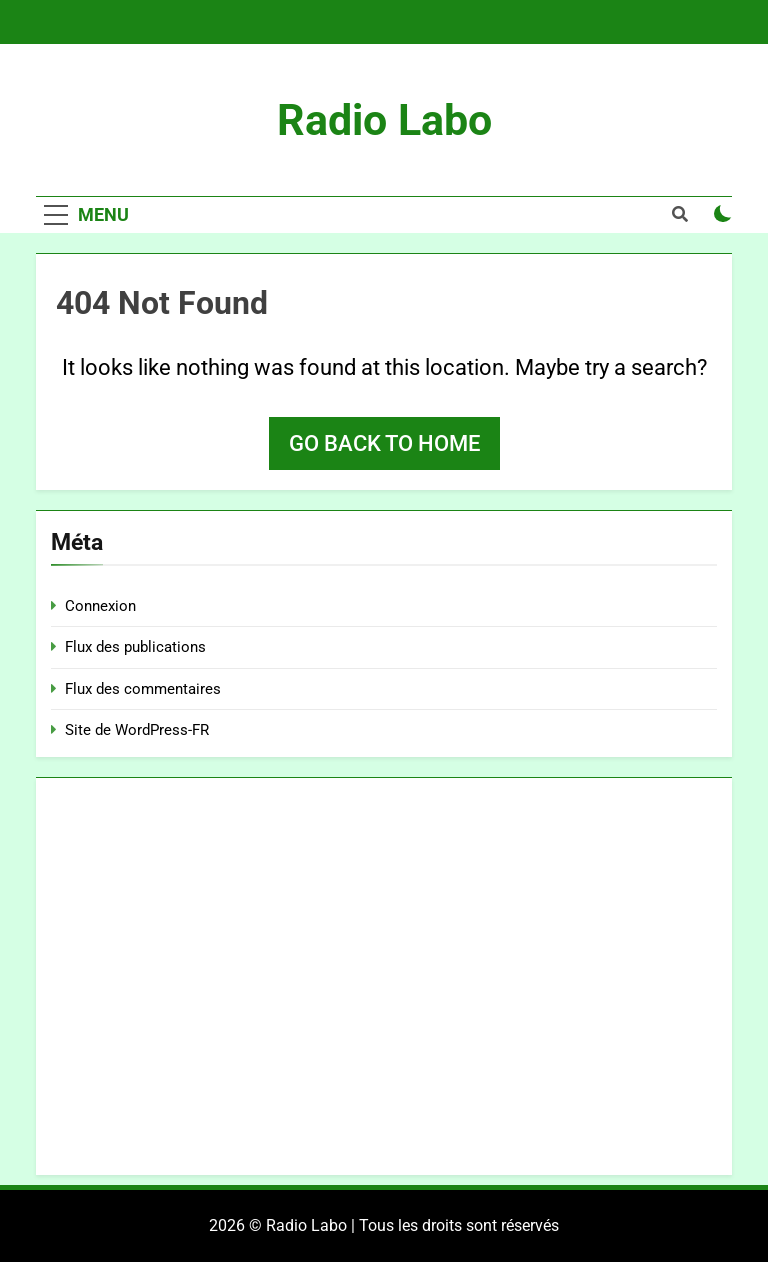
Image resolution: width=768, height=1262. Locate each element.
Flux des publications (135, 647)
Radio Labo (384, 120)
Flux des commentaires (143, 689)
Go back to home (384, 443)
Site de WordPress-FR (137, 730)
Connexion (100, 606)
